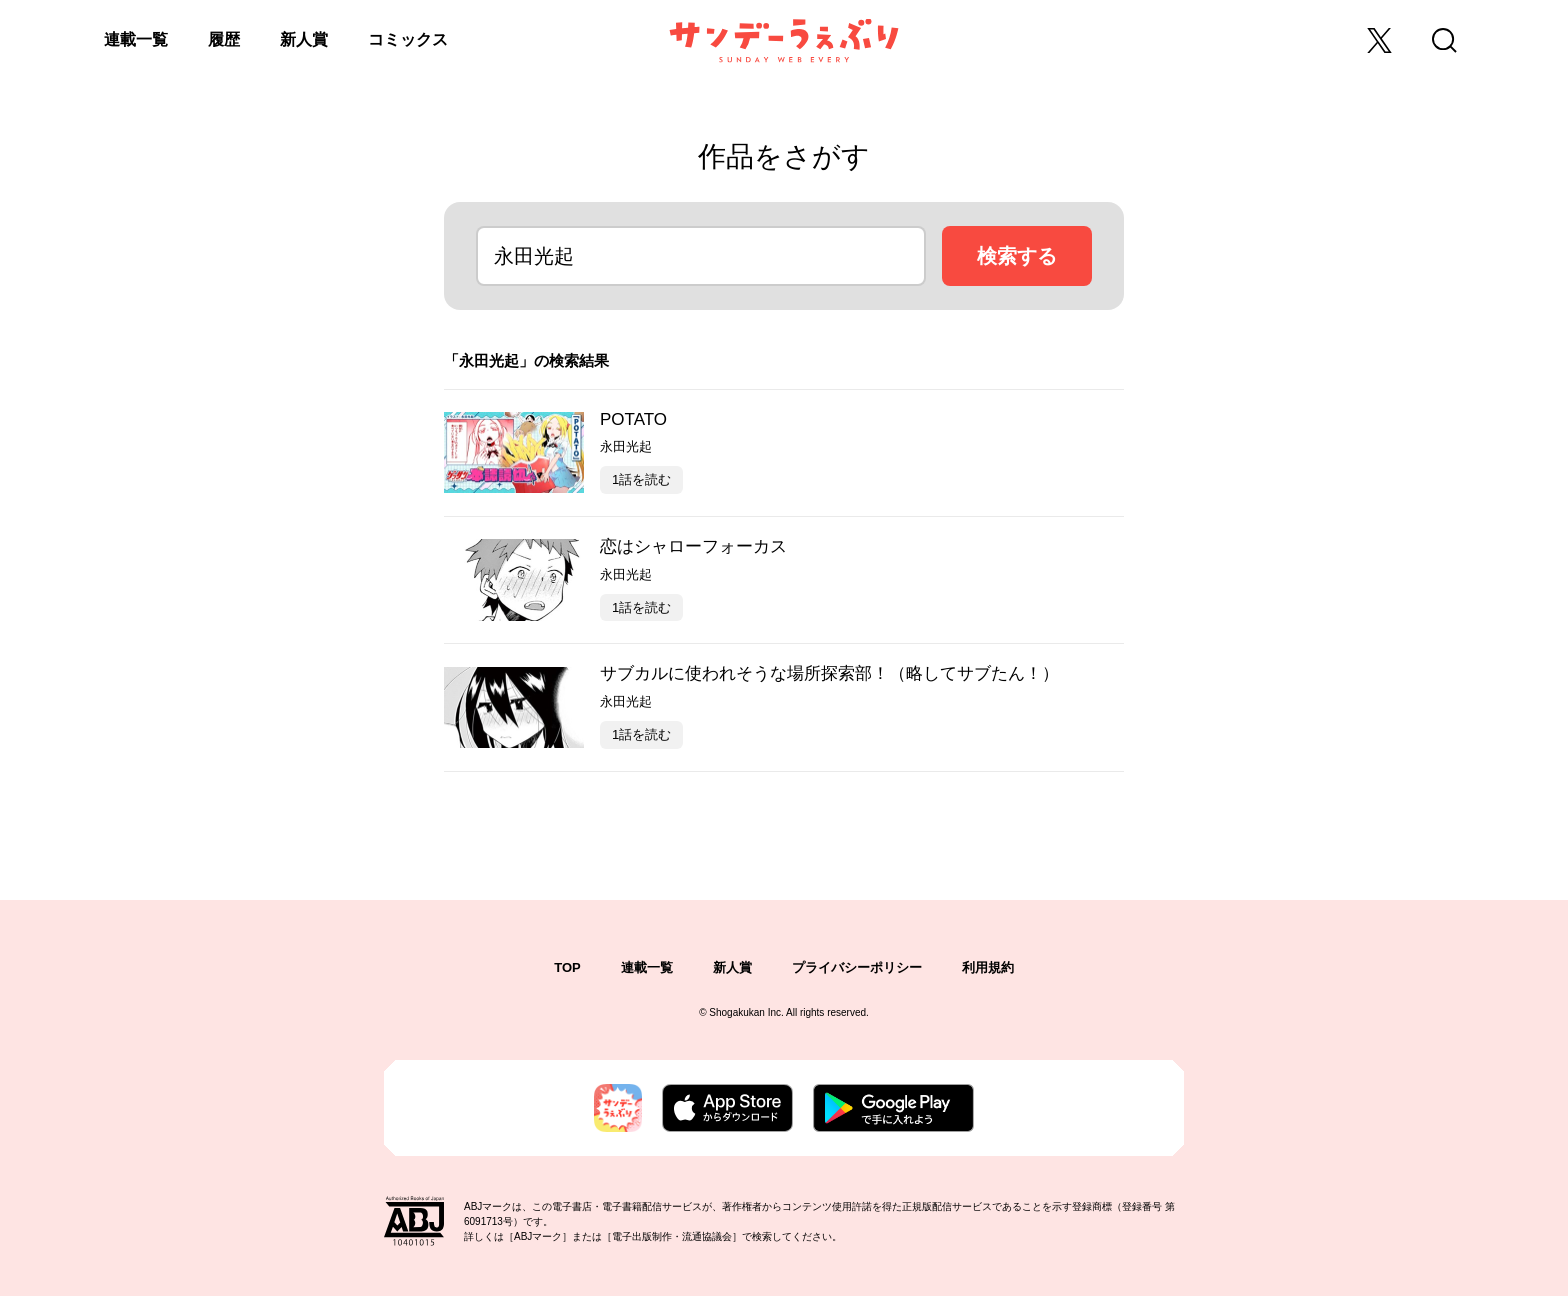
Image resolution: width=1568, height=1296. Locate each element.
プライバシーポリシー (857, 967)
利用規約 (988, 967)
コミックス (408, 39)
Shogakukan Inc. (746, 1012)
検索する (1017, 256)
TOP (567, 967)
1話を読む (641, 479)
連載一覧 (136, 39)
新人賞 (304, 39)
